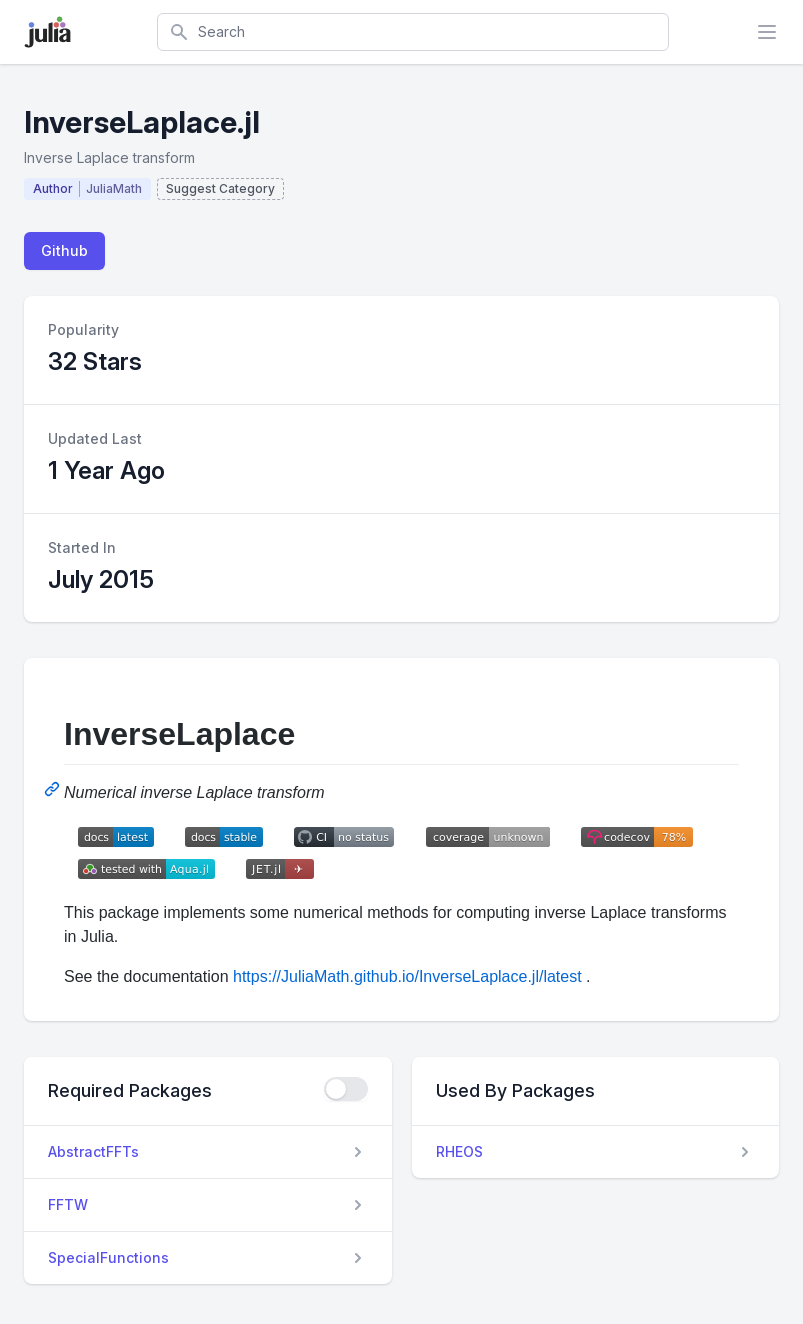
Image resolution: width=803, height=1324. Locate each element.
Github (64, 250)
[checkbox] (346, 1089)
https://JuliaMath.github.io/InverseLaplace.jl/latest (407, 976)
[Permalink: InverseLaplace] (54, 789)
